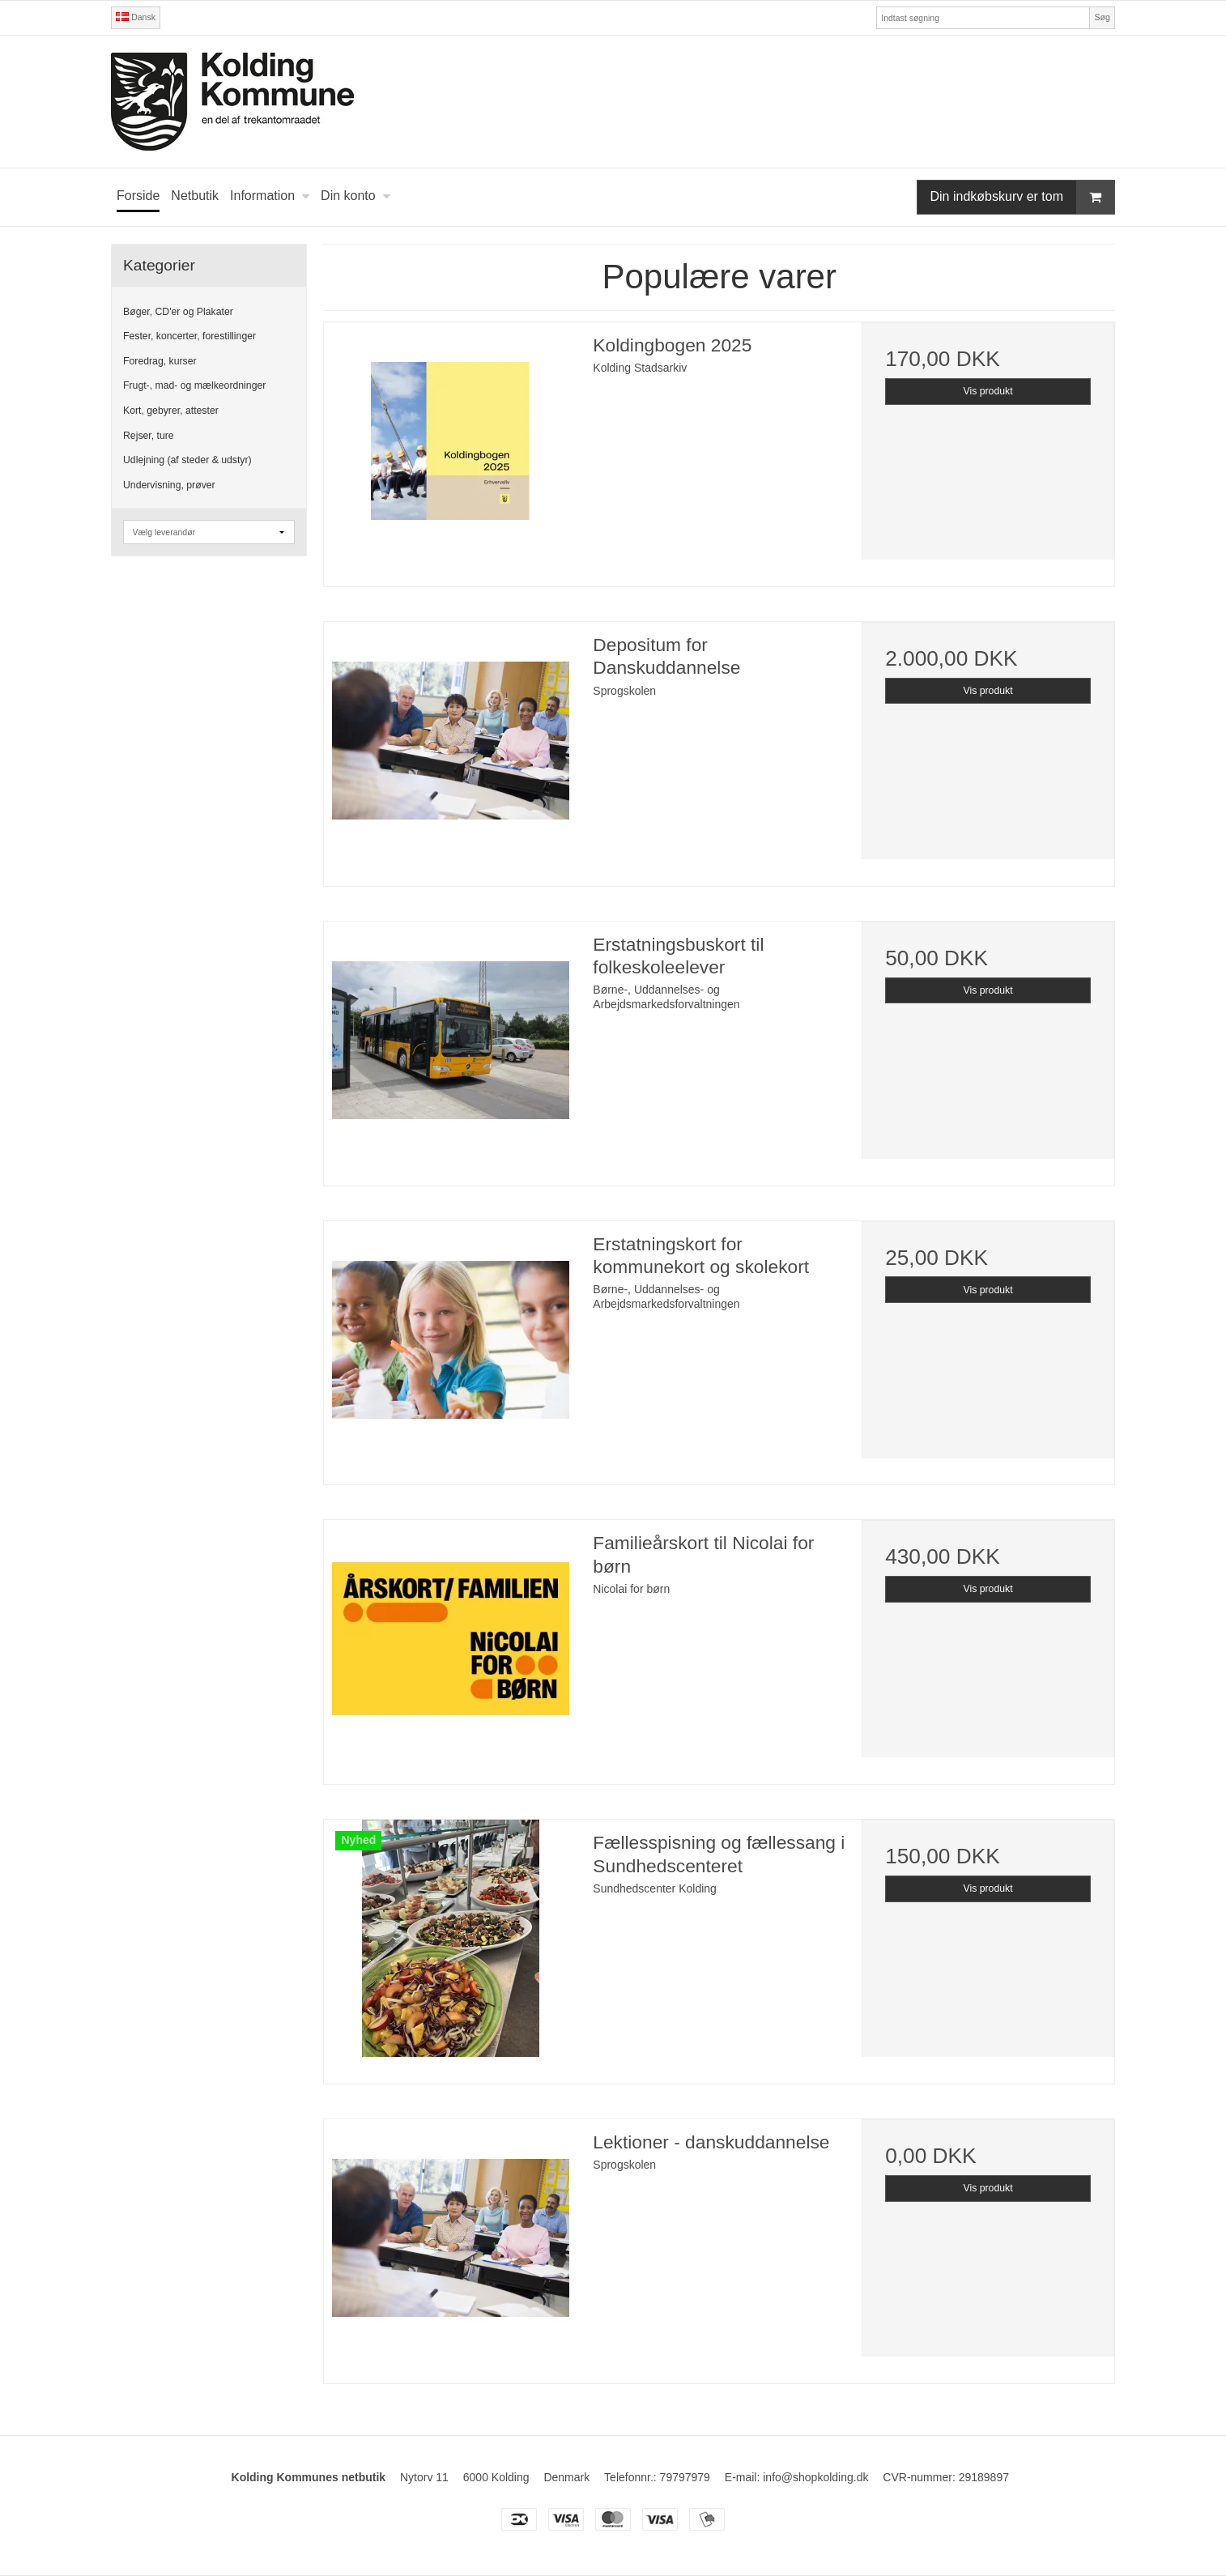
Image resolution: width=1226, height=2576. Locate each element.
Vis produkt (988, 391)
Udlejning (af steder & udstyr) (187, 460)
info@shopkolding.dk (815, 2477)
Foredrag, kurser (160, 361)
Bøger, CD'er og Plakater (178, 311)
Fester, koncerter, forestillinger (189, 336)
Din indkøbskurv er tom (1022, 197)
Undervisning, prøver (169, 485)
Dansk (135, 17)
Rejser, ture (148, 435)
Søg (1101, 17)
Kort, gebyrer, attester (171, 410)
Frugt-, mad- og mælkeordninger (194, 385)
